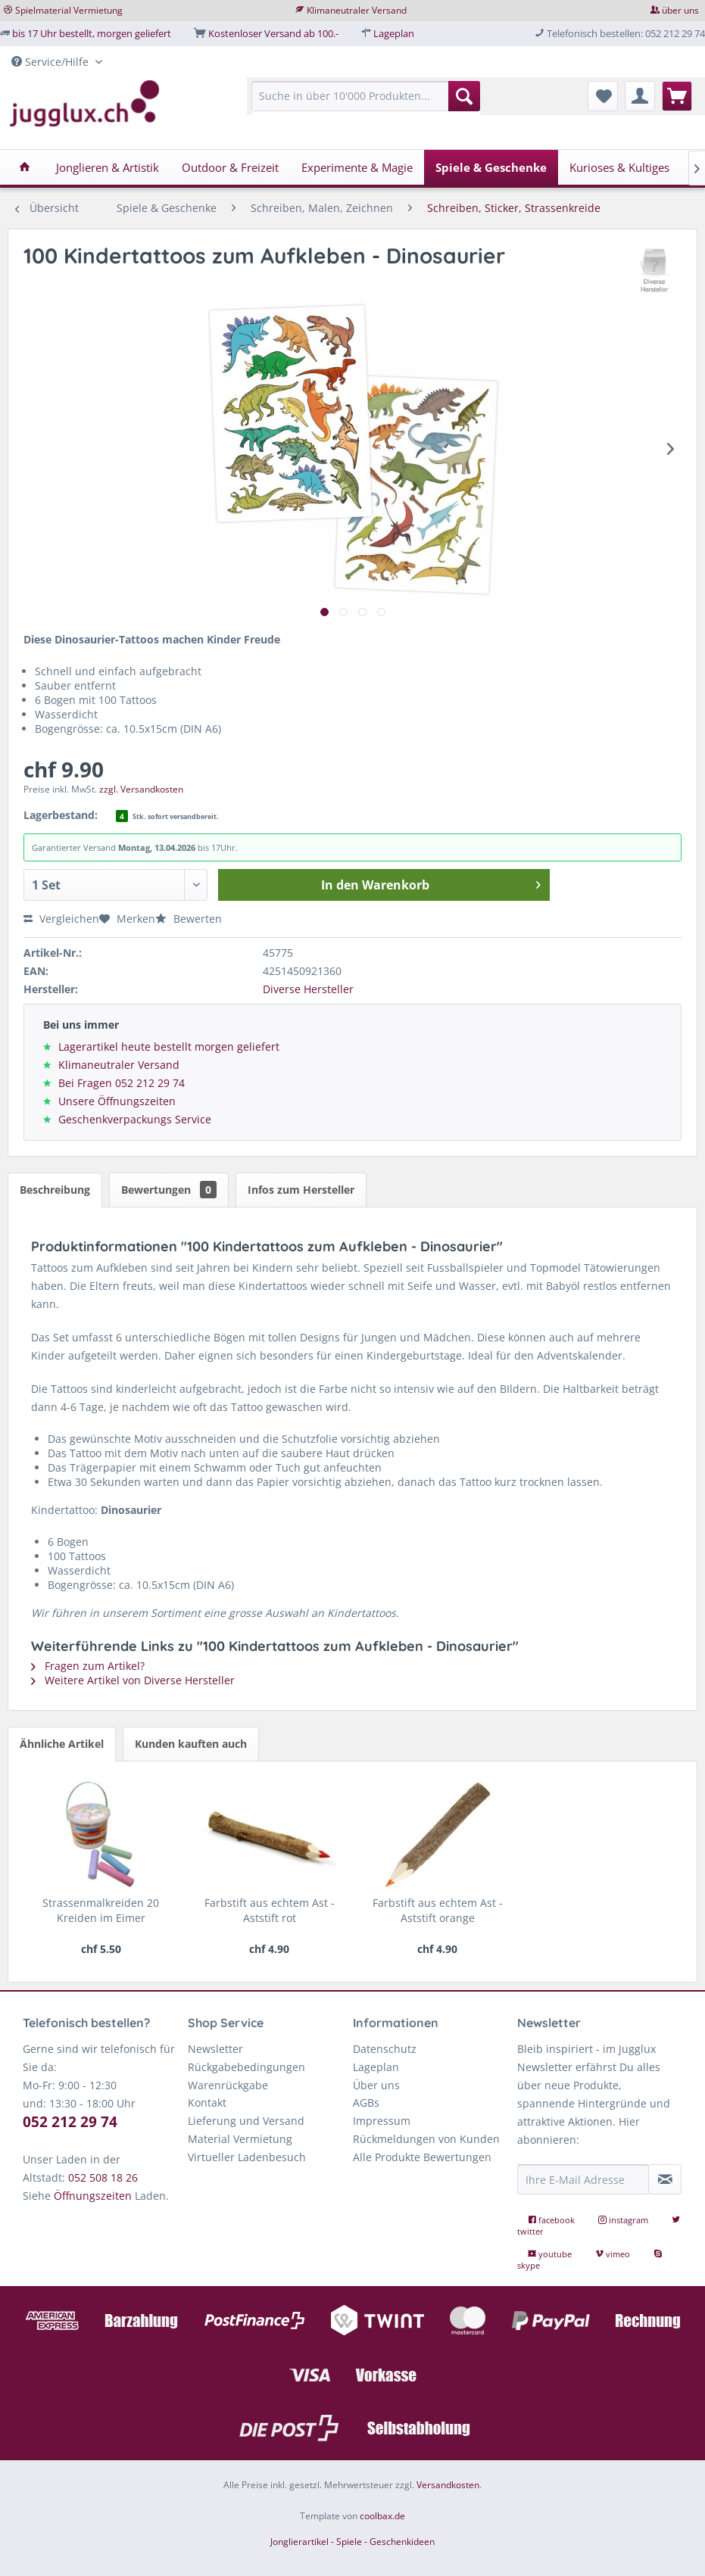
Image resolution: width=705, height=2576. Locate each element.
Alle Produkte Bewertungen (422, 2157)
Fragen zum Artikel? (88, 1666)
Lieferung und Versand (246, 2120)
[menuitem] (366, 103)
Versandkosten (447, 2484)
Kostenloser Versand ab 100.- (273, 33)
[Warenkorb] (677, 96)
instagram (624, 2220)
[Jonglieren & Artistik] (107, 167)
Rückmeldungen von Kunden (426, 2139)
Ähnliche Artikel (62, 1744)
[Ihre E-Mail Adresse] (583, 2179)
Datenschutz (384, 2049)
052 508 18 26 (103, 2177)
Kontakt (207, 2102)
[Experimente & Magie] (357, 167)
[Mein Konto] (640, 96)
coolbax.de (382, 2515)
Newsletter (215, 2049)
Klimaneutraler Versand (357, 10)
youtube (551, 2254)
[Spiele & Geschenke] (491, 167)
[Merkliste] (603, 96)
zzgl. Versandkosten (141, 789)
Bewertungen (169, 1189)
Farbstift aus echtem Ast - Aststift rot (269, 1910)
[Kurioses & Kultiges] (619, 167)
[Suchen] (464, 96)
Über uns (376, 2085)
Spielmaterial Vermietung (69, 10)
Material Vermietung (240, 2139)
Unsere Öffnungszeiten (117, 1101)
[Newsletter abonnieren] (665, 2179)
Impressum (381, 2120)
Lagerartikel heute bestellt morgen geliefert (168, 1046)
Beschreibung (55, 1189)
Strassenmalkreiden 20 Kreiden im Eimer (100, 1910)
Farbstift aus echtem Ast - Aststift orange (438, 1910)
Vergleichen (61, 918)
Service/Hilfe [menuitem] (51, 62)
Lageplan (393, 33)
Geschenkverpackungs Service (134, 1119)
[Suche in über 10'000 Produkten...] (366, 96)
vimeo (613, 2254)
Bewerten (188, 918)
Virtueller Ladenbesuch (247, 2157)
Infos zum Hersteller (301, 1189)
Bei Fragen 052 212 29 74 (121, 1083)
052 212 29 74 (70, 2122)
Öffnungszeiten (93, 2195)
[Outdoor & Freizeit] (230, 167)
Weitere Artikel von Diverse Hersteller (133, 1680)
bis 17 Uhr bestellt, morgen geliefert (91, 33)
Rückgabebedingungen (246, 2067)
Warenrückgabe (228, 2085)
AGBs (366, 2102)
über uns (680, 10)
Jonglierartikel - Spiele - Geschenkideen (352, 2541)
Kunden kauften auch (191, 1744)
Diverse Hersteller (308, 989)
